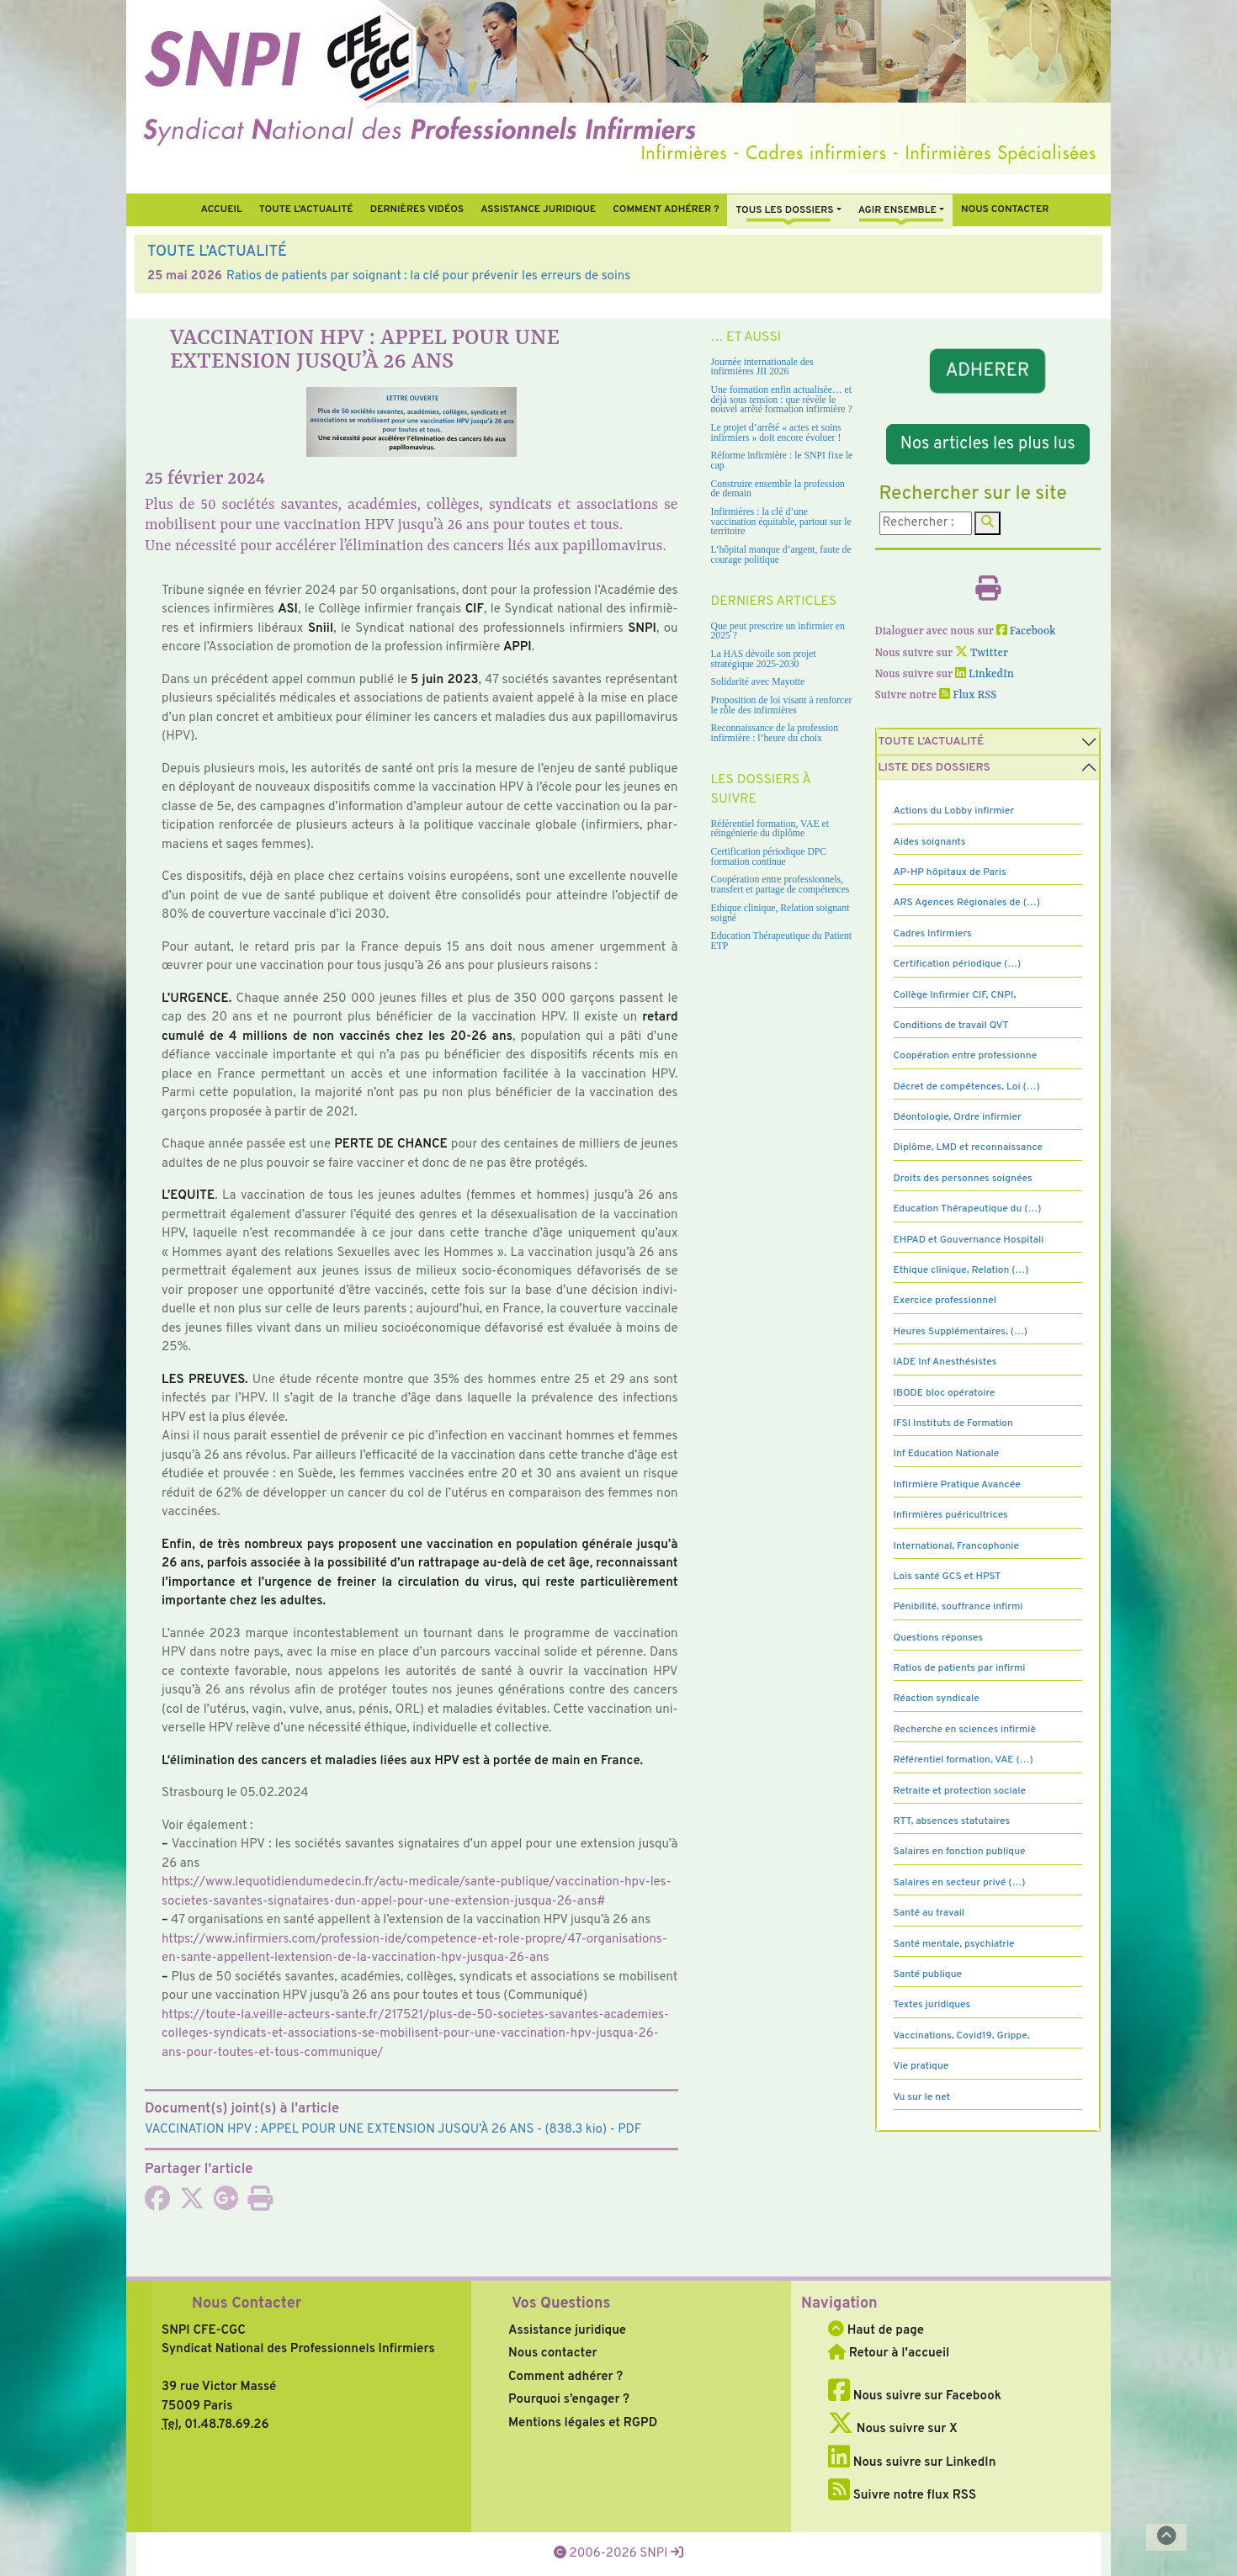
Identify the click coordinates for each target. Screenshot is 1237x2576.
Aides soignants (930, 842)
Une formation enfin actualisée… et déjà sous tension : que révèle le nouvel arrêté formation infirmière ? (781, 399)
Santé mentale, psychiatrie (954, 1944)
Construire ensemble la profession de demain (778, 489)
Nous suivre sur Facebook (914, 2396)
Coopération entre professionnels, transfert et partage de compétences (780, 884)
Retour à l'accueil (888, 2353)
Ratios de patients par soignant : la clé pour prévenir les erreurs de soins (428, 276)
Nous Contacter (246, 2304)
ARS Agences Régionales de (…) (967, 902)
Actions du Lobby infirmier (954, 811)
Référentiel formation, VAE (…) (963, 1760)
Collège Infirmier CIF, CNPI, (955, 995)
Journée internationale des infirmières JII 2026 (762, 367)
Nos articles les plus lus (987, 444)
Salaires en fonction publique (960, 1851)
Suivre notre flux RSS (902, 2496)
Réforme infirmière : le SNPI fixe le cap (782, 460)
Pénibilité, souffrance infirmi (958, 1607)
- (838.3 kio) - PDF (393, 2130)
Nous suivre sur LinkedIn (911, 2463)
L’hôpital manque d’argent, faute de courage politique (781, 554)
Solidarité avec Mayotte (758, 681)
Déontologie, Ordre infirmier (958, 1117)
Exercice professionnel (945, 1300)
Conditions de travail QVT (951, 1025)
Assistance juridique (538, 209)
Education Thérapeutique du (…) (968, 1209)
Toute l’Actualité (306, 209)
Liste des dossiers (934, 768)
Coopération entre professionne (966, 1056)
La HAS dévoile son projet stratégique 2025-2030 (763, 659)
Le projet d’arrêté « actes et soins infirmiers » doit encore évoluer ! (776, 432)
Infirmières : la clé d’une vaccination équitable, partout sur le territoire (781, 521)
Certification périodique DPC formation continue (769, 856)
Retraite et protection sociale (960, 1791)
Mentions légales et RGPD (582, 2423)
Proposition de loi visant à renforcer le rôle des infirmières (781, 705)
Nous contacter (1005, 209)
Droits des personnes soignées (963, 1178)
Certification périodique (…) (958, 964)
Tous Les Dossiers (784, 210)
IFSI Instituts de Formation (953, 1423)
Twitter (981, 653)
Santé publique (928, 1974)
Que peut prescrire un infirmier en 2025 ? (778, 631)
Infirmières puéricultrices (951, 1515)
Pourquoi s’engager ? (568, 2400)
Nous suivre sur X (893, 2429)
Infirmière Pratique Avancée (957, 1485)
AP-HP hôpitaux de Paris (950, 872)
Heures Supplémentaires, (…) (960, 1331)
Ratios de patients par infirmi (960, 1668)
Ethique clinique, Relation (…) (961, 1270)
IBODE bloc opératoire (944, 1393)
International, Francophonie (957, 1546)
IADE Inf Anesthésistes (945, 1362)
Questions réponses (938, 1638)
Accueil (221, 209)
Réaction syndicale (937, 1698)
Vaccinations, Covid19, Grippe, (962, 2036)
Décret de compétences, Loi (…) (967, 1087)
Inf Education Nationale (947, 1453)
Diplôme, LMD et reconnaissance (968, 1147)
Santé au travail (929, 1913)
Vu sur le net (922, 2097)
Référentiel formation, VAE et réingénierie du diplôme (770, 829)
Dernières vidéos (417, 209)
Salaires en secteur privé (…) (960, 1883)
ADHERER (988, 371)
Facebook (1026, 631)
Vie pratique (921, 2066)
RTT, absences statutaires (952, 1821)
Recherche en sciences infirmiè (965, 1729)
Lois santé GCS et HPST (947, 1576)
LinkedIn (984, 674)
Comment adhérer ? (565, 2377)
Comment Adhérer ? (666, 209)
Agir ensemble (897, 210)
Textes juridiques (932, 2005)
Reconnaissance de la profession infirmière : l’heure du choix (775, 733)
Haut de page (876, 2331)
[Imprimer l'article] (260, 2205)
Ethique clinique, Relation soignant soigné (780, 913)
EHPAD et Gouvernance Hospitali (969, 1240)
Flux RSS (967, 695)
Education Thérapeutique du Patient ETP (781, 940)
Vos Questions (561, 2304)
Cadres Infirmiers (933, 934)
